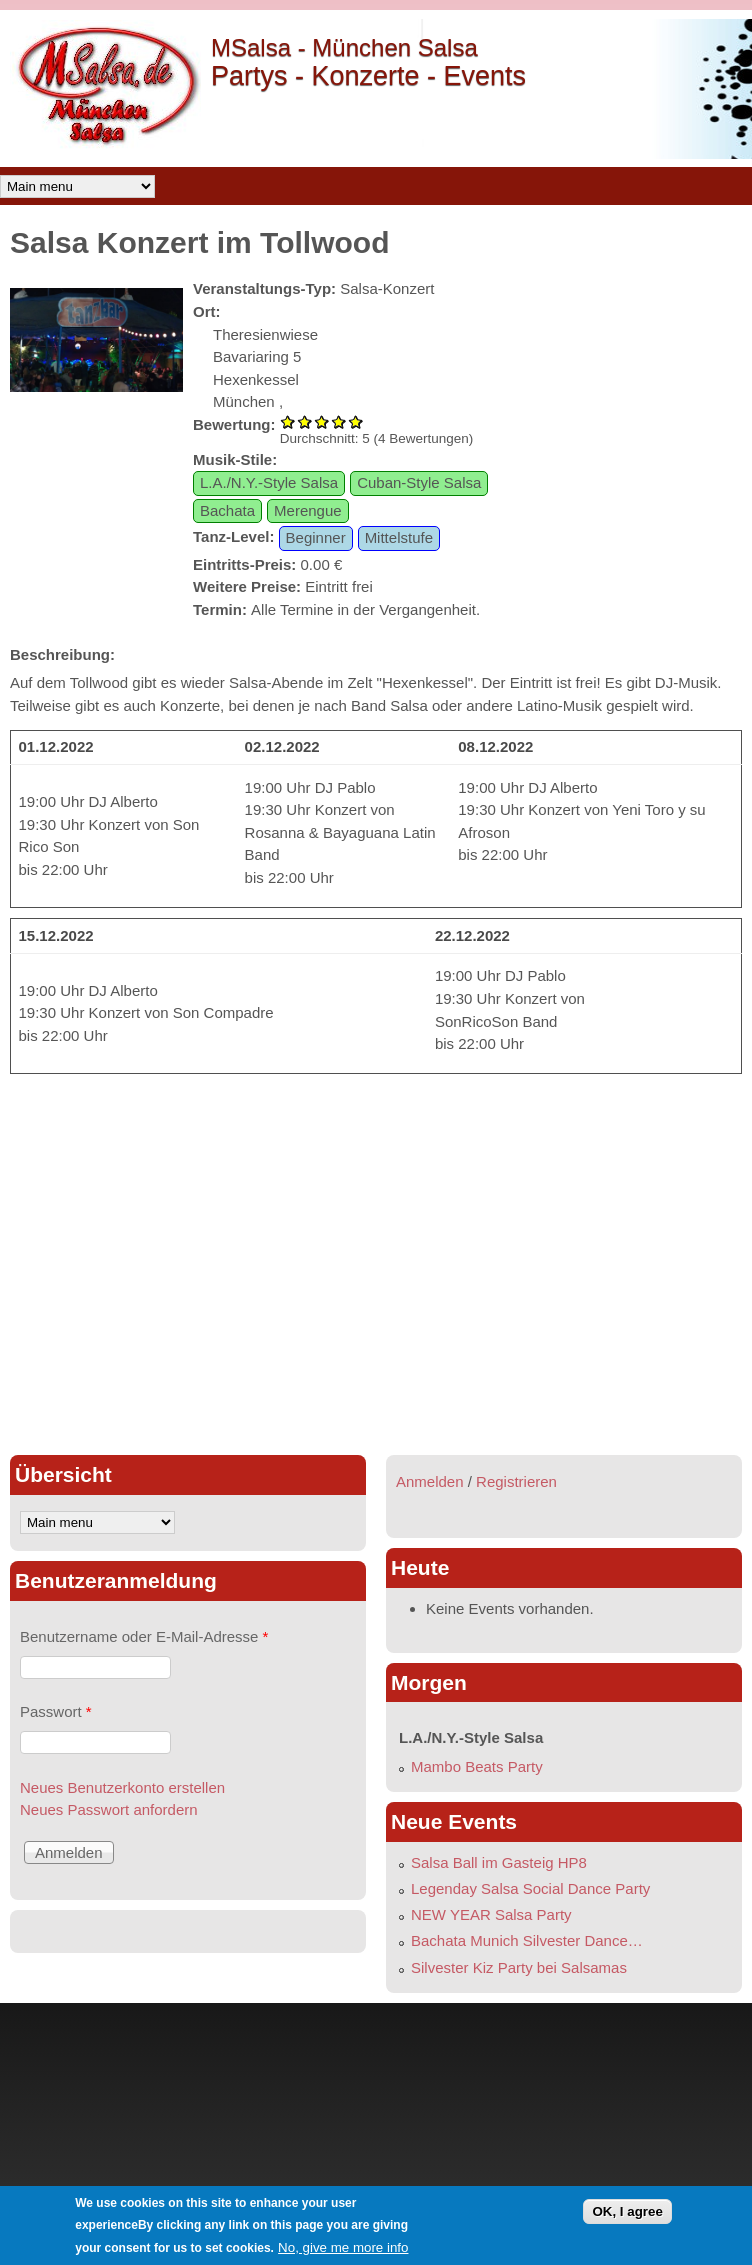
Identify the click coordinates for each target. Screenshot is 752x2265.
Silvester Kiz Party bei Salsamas (519, 1967)
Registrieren (516, 1481)
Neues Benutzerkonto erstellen (122, 1787)
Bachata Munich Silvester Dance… (527, 1940)
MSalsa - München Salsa (344, 47)
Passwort (56, 1711)
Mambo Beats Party (477, 1766)
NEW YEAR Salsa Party (491, 1914)
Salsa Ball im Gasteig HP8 (499, 1862)
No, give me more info (343, 2247)
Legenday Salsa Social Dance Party (530, 1888)
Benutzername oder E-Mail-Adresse (144, 1636)
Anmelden (430, 1481)
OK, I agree (627, 2211)
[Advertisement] (188, 1394)
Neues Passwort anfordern (109, 1809)
